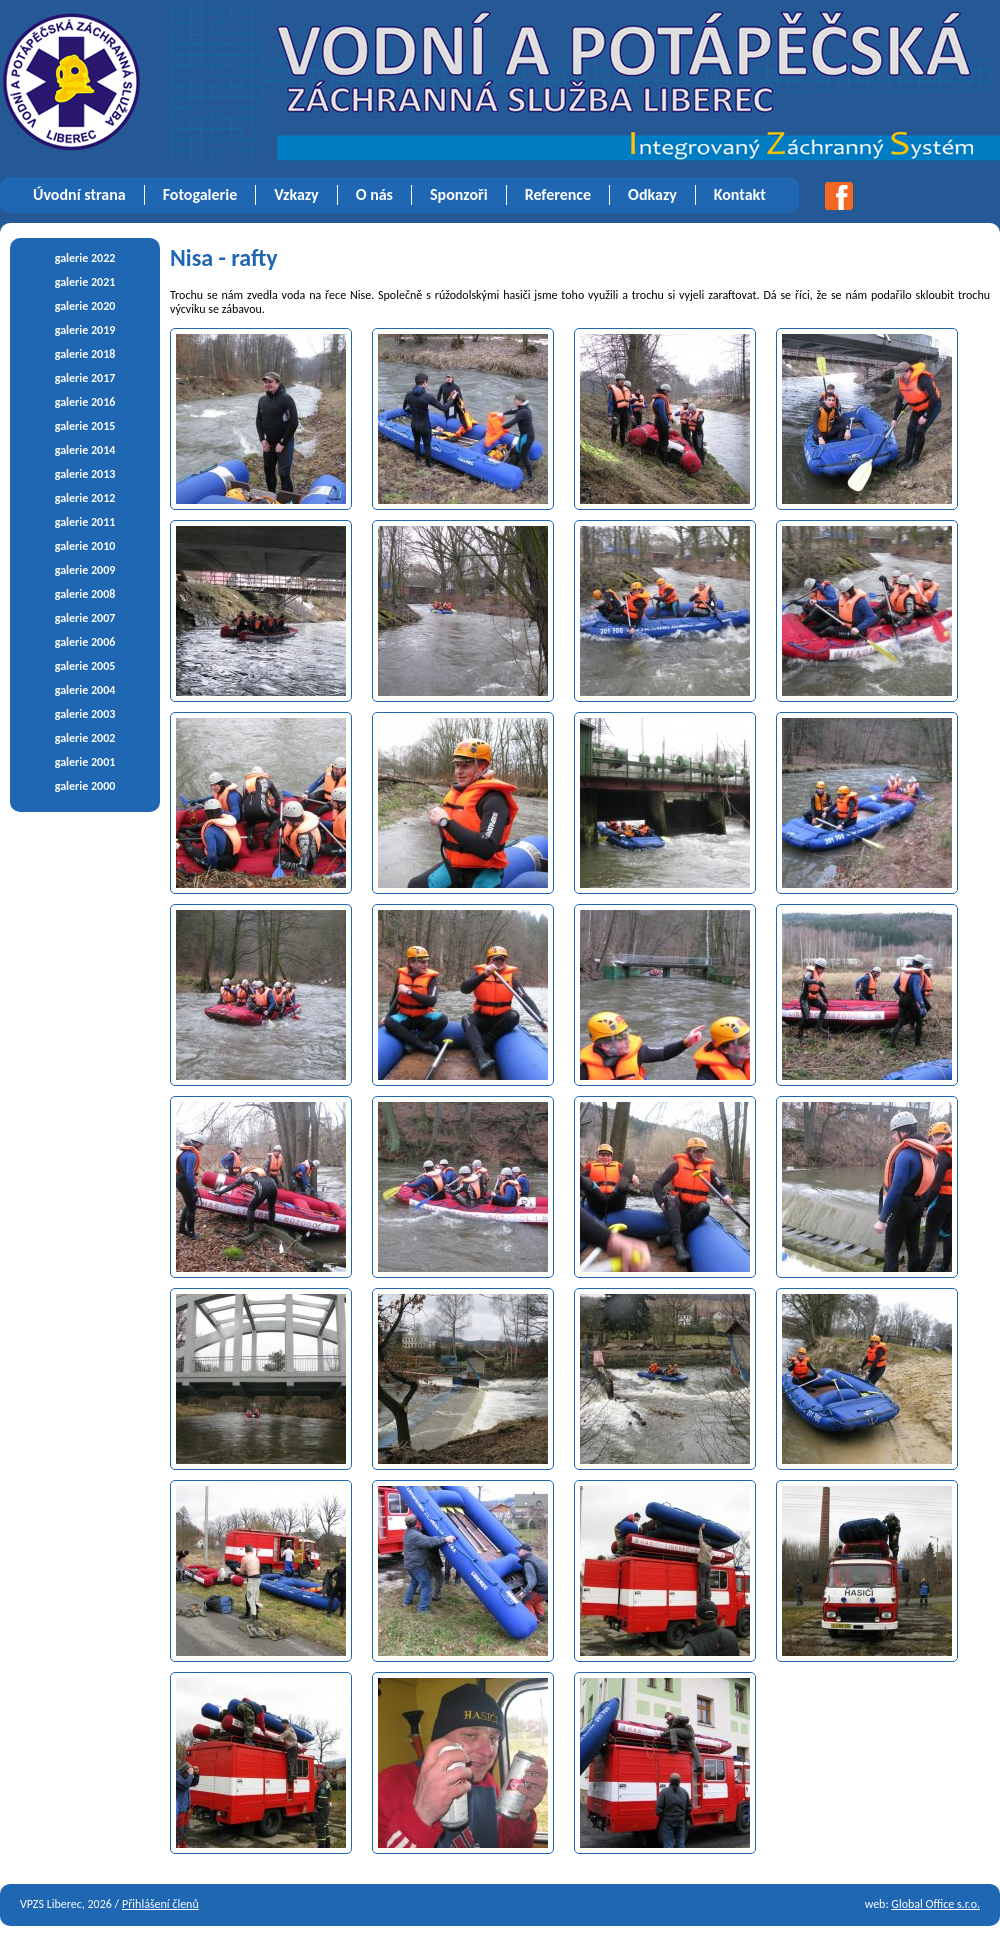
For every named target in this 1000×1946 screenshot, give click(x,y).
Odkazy (652, 194)
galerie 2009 (85, 570)
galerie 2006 (85, 642)
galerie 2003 (85, 714)
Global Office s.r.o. (935, 1904)
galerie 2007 (85, 618)
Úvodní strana (79, 194)
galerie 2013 (85, 474)
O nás (374, 194)
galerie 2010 (85, 546)
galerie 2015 (85, 426)
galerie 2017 (85, 378)
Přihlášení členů (160, 1904)
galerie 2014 (85, 450)
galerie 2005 (85, 666)
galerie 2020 (85, 306)
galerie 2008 (85, 594)
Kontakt (740, 194)
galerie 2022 (85, 258)
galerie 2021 (85, 282)
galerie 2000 (85, 786)
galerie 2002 (85, 738)
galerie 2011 (85, 522)
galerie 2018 (85, 354)
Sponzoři (459, 194)
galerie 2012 (85, 498)
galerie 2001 (85, 762)
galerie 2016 (85, 402)
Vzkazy (296, 194)
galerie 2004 (85, 690)
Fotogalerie (200, 194)
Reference (558, 194)
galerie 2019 (85, 330)
